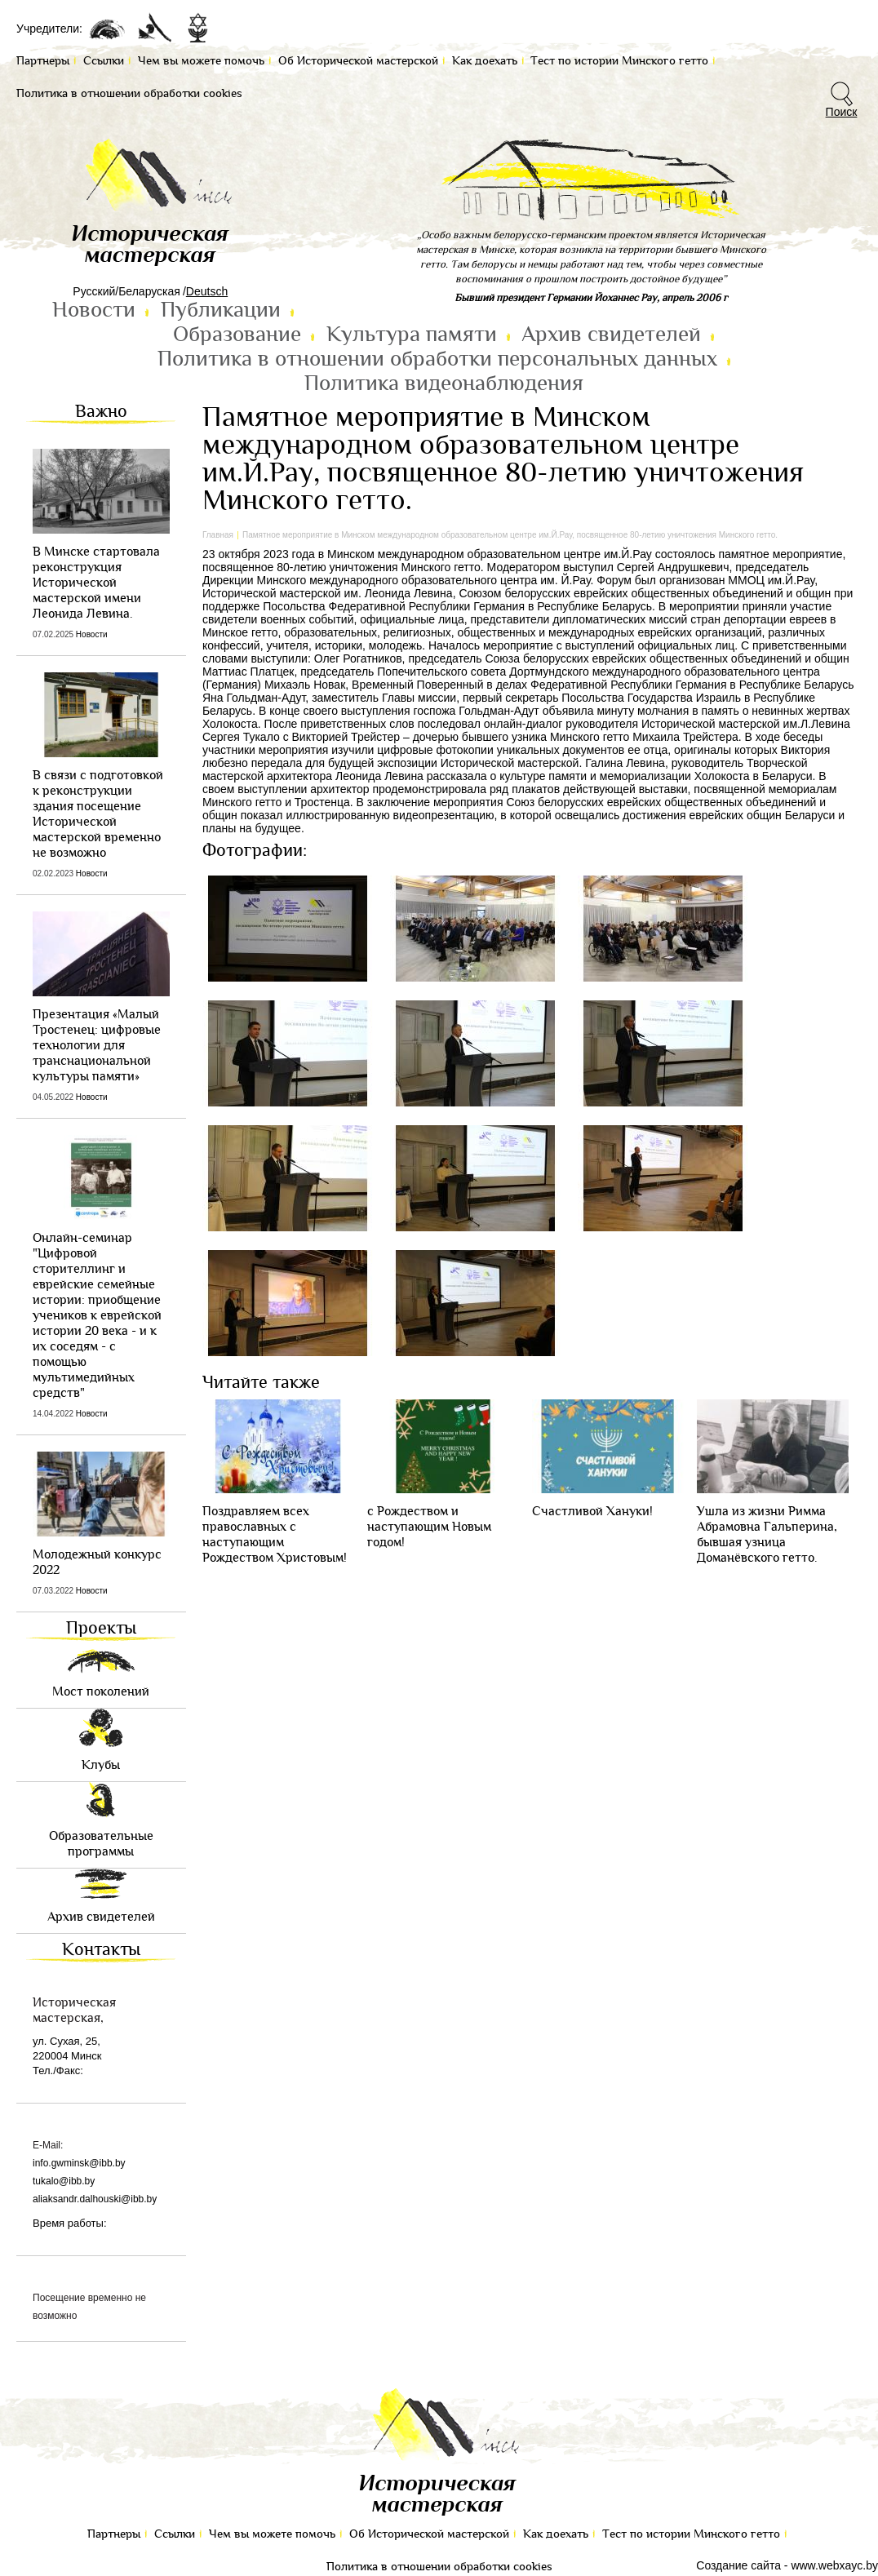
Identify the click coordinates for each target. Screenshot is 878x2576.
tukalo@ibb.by (64, 2181)
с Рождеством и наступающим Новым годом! (429, 1527)
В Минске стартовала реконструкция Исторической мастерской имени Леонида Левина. (96, 583)
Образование (237, 334)
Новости (93, 310)
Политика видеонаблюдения (443, 383)
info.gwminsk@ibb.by (79, 2163)
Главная (217, 534)
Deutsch (207, 291)
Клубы (101, 1765)
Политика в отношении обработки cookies (439, 2566)
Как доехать (555, 2534)
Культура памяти (411, 334)
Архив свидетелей (611, 334)
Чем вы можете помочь (272, 2534)
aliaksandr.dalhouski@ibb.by (95, 2199)
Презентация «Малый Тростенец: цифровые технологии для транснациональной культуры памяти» (97, 1046)
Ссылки (174, 2534)
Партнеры (113, 2534)
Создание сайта (738, 2565)
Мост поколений (100, 1692)
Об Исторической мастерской (429, 2534)
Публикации (221, 310)
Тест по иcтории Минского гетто (691, 2534)
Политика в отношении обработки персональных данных (437, 359)
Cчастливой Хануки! (592, 1512)
